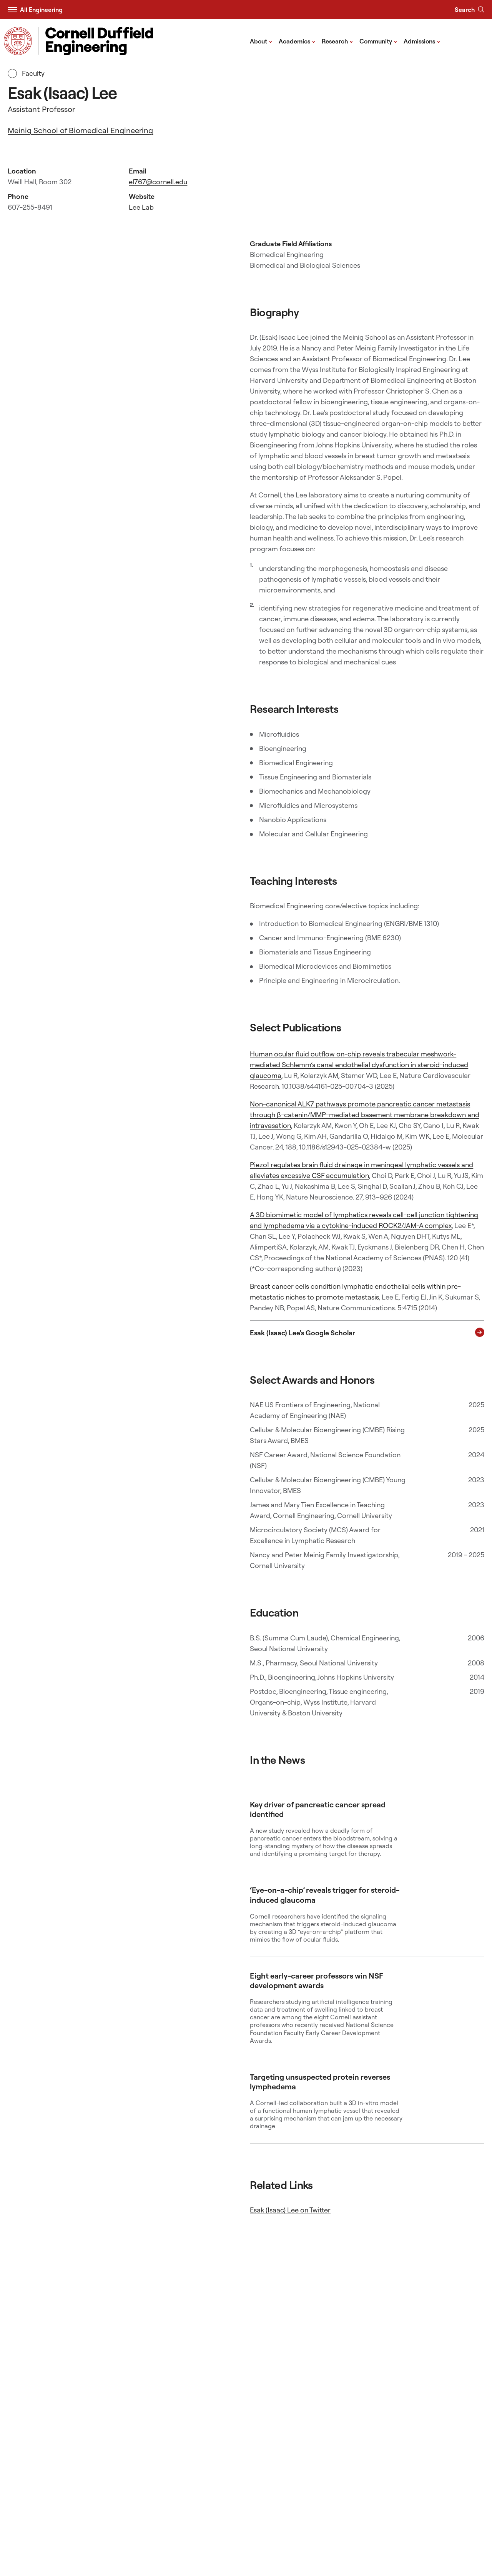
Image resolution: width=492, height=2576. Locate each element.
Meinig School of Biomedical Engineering (80, 130)
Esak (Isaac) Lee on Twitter (290, 2210)
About (261, 41)
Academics (297, 41)
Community (378, 41)
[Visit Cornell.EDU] (18, 41)
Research (337, 41)
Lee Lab (141, 207)
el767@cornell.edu (158, 181)
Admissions (422, 41)
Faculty (26, 73)
